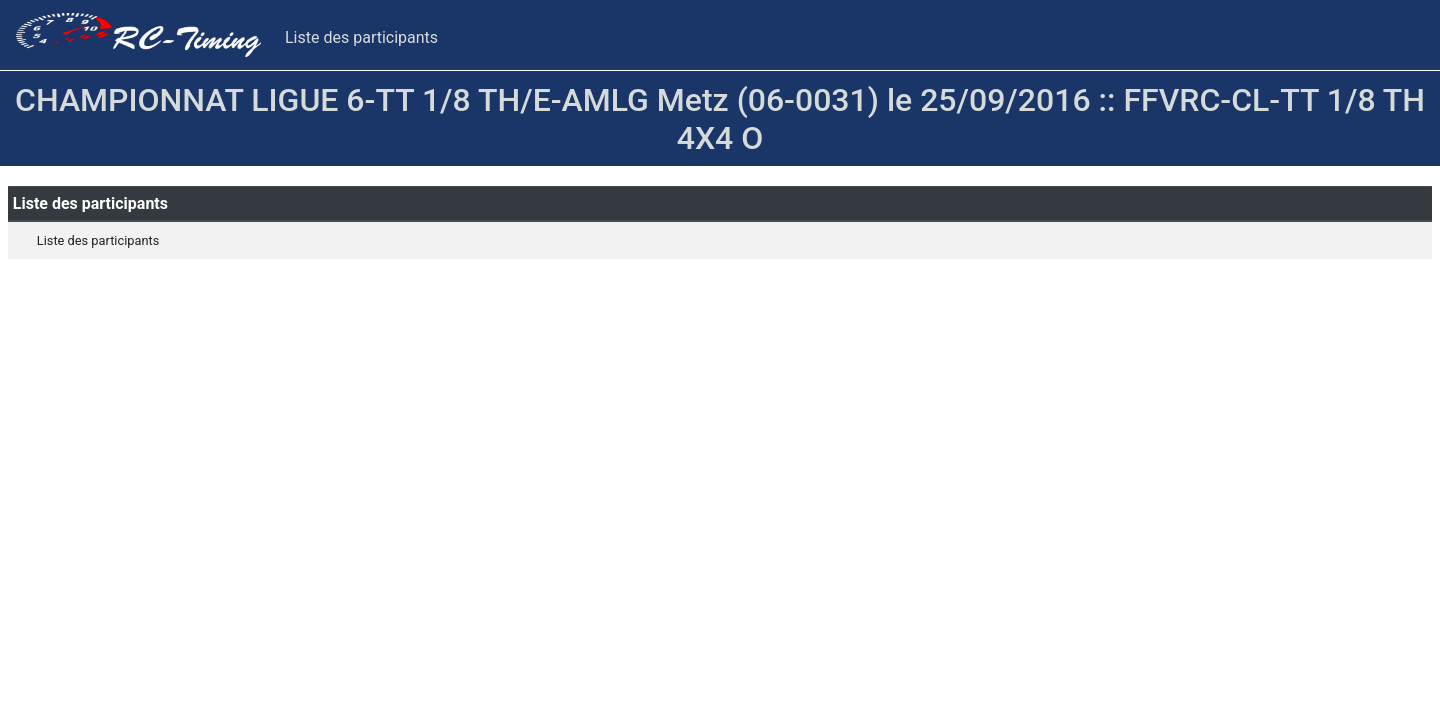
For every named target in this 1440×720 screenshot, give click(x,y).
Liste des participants (361, 37)
